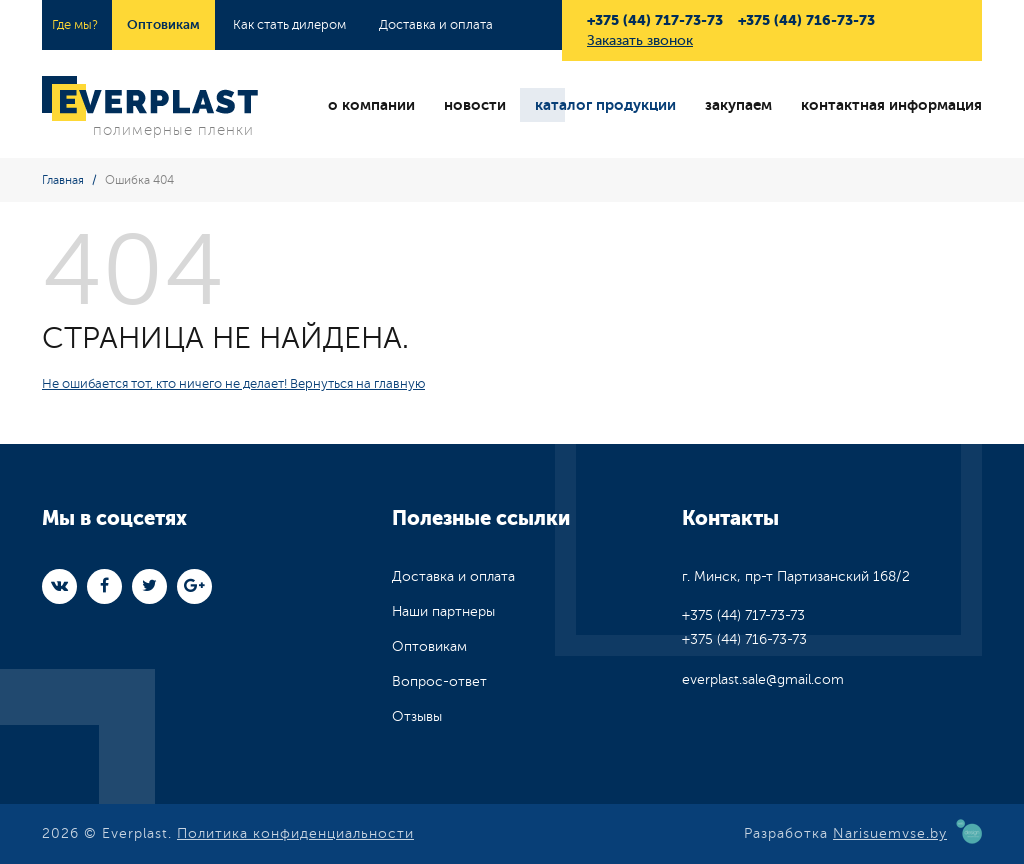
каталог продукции (605, 105)
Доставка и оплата (436, 25)
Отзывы (417, 716)
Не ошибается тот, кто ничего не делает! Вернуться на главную (233, 384)
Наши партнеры (443, 611)
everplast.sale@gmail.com (763, 679)
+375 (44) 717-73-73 (655, 20)
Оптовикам (163, 24)
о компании (371, 105)
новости (475, 105)
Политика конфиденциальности (295, 833)
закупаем (738, 105)
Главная (63, 180)
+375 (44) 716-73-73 (806, 20)
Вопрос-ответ (439, 681)
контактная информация (891, 105)
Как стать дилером (289, 25)
